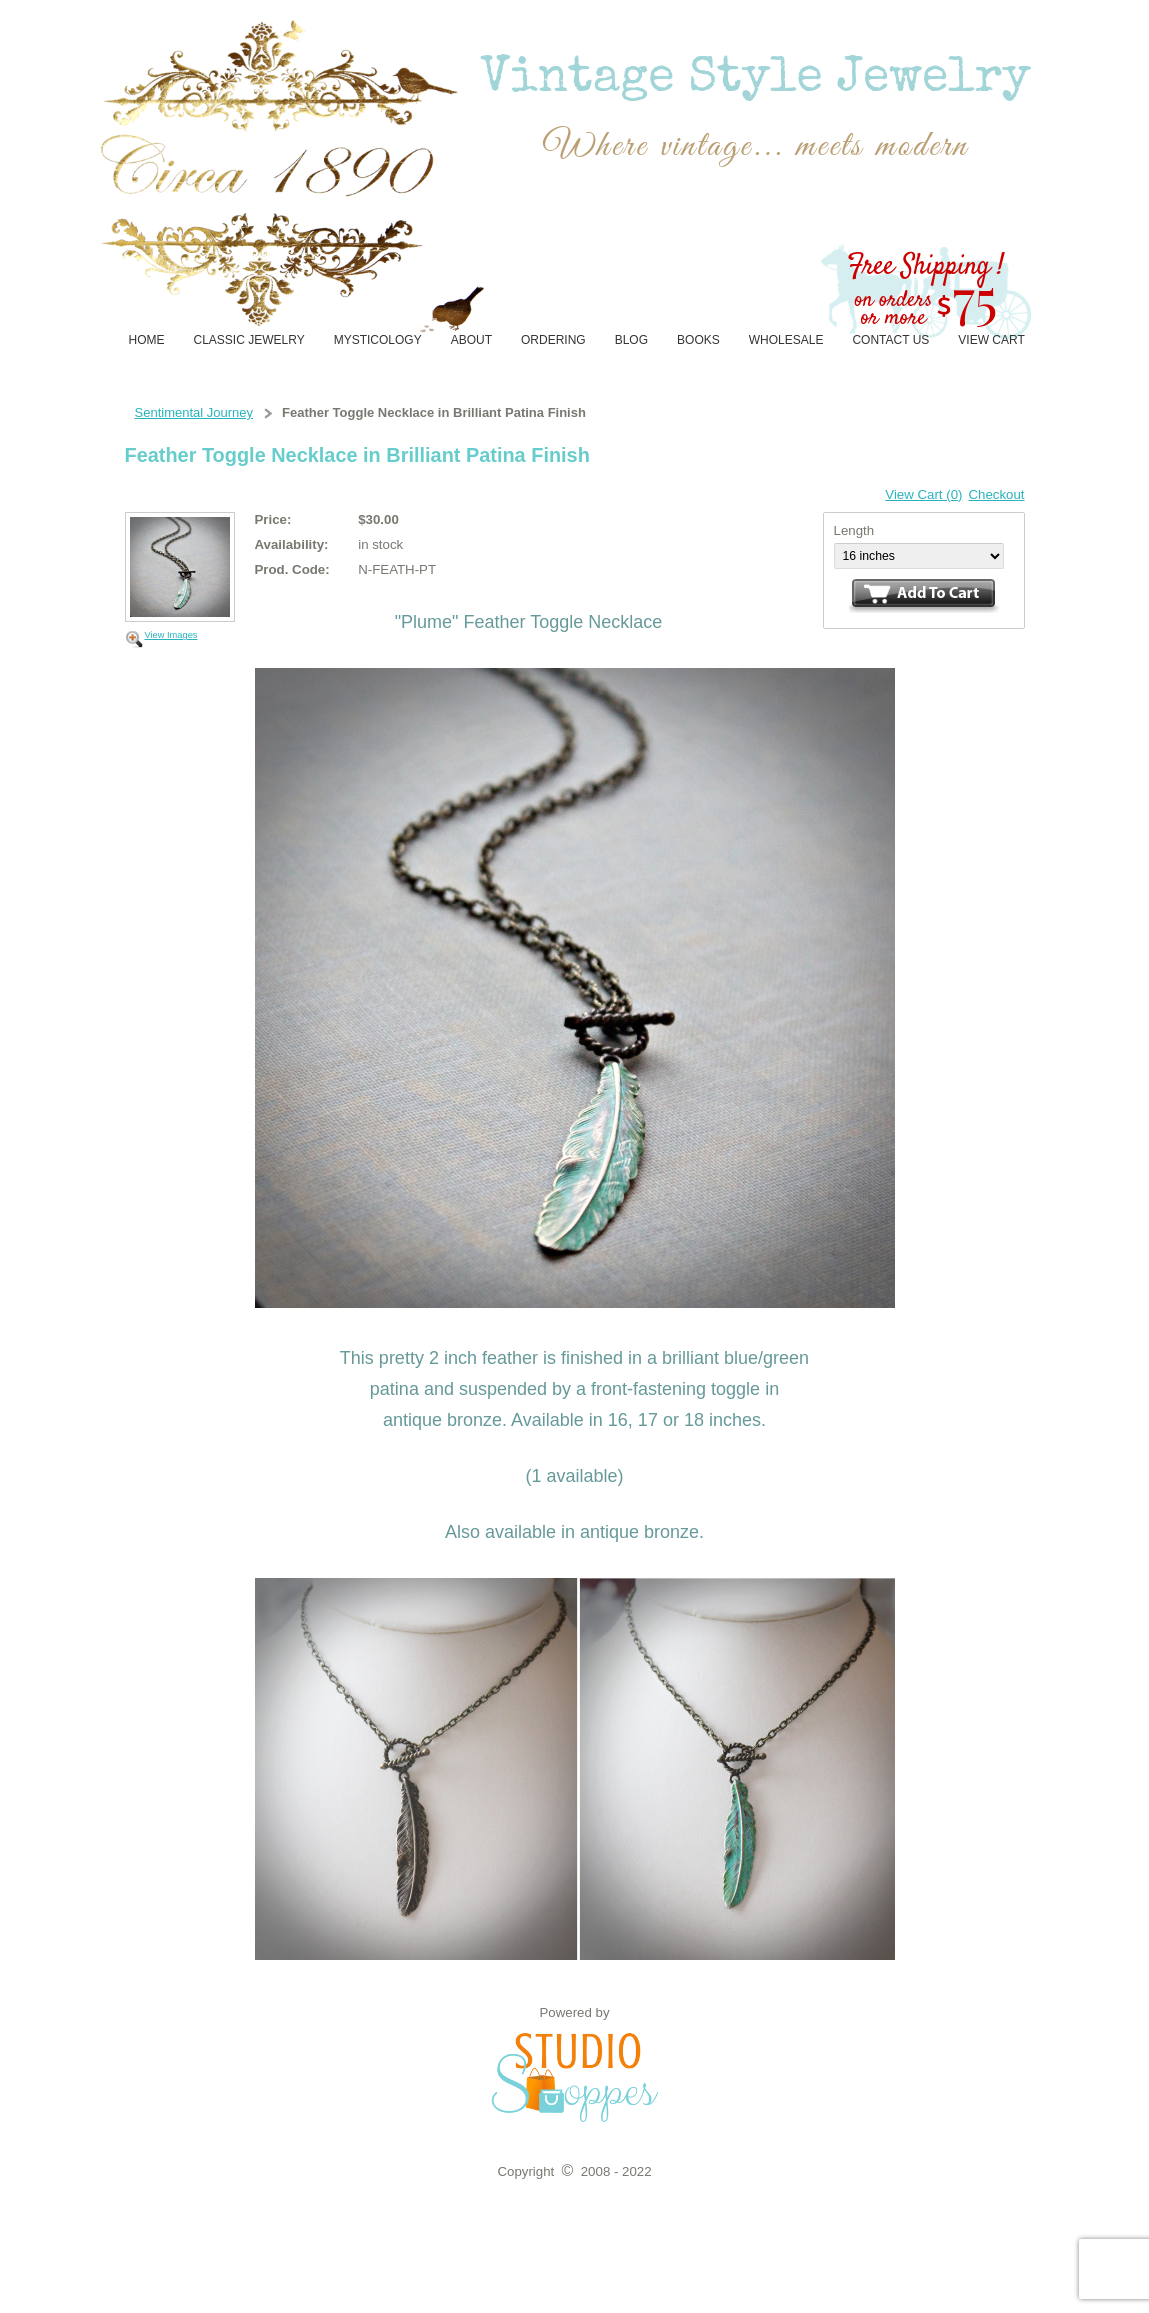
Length (854, 530)
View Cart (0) (923, 494)
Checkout (996, 494)
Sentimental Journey (194, 412)
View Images (171, 635)
